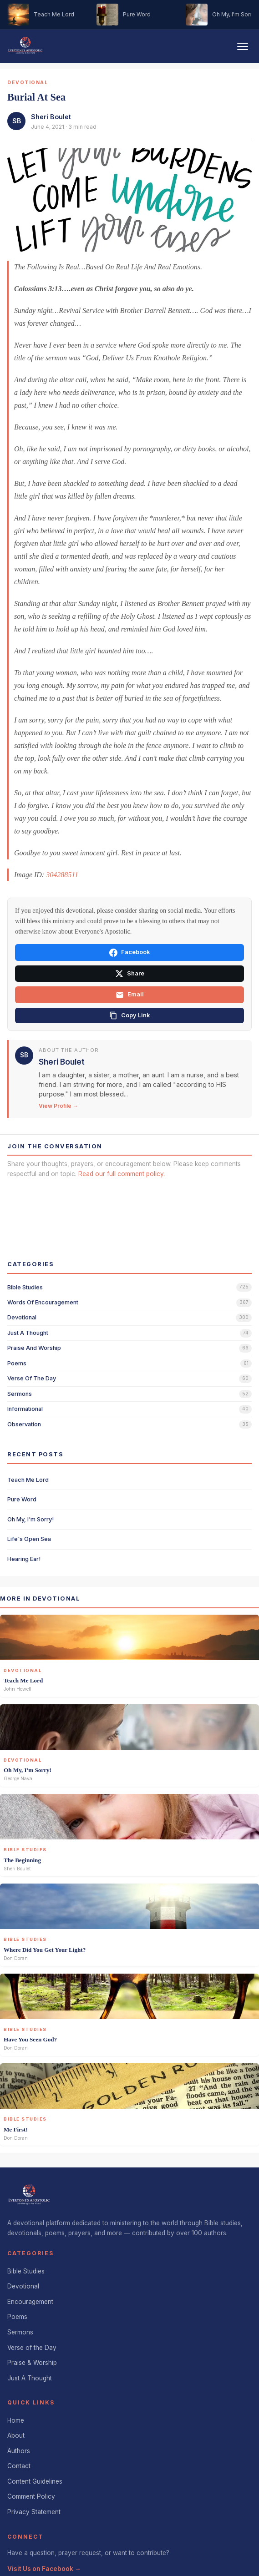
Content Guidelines (34, 2481)
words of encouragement (42, 1302)
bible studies (25, 1287)
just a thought (27, 1332)
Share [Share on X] (129, 974)
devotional (21, 1317)
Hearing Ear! (24, 1559)
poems (16, 1363)
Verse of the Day (31, 2347)
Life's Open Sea (29, 1538)
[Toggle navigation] (243, 46)
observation (24, 1424)
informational (25, 1408)
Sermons (20, 2332)
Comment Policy (31, 2496)
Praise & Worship (32, 2362)
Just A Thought (29, 2378)
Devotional (23, 2286)
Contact (18, 2466)
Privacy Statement (34, 2511)
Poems (17, 2316)
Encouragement (30, 2301)
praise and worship (34, 1347)
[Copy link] (129, 1015)
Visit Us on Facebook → (44, 2568)
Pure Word (21, 1499)
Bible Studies (26, 2271)
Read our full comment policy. (121, 1173)
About (16, 2435)
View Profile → (58, 1105)
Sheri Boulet (51, 117)
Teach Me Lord (28, 1479)
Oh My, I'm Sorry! (30, 1519)
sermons (19, 1393)
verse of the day (31, 1378)
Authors (18, 2451)
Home (15, 2420)
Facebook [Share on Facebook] (129, 953)
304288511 (62, 875)
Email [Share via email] (130, 995)
